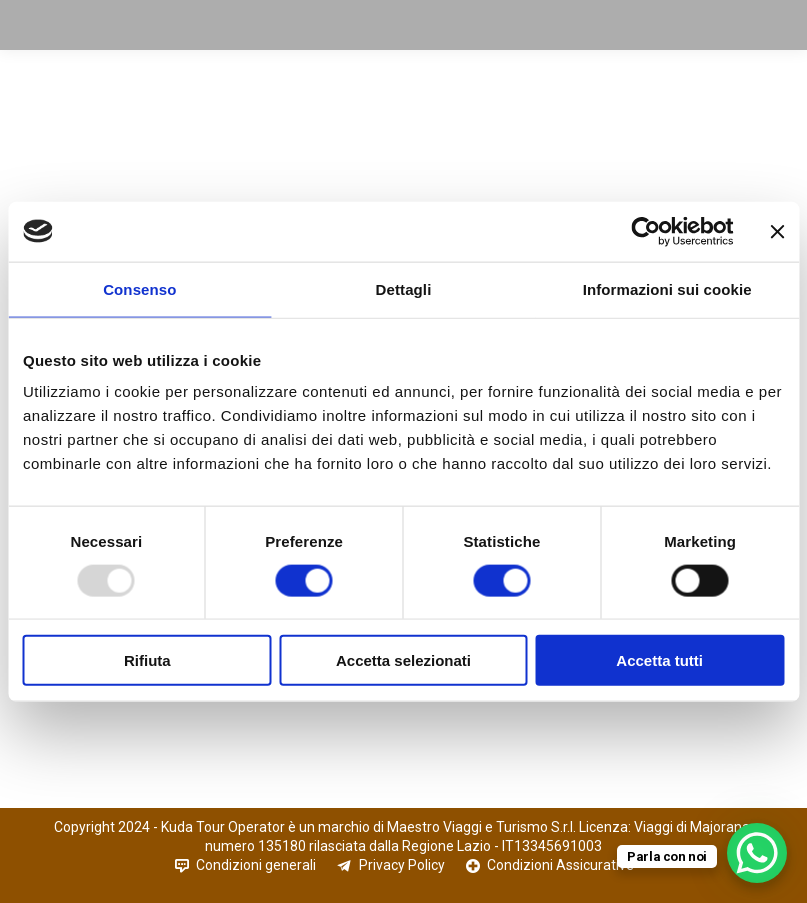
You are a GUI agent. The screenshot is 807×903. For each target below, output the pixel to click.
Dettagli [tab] (404, 288)
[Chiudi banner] (777, 231)
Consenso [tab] (139, 288)
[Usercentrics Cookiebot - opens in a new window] (645, 231)
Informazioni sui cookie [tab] (667, 288)
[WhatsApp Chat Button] (757, 853)
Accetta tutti (659, 660)
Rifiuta (147, 660)
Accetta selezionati (403, 660)
